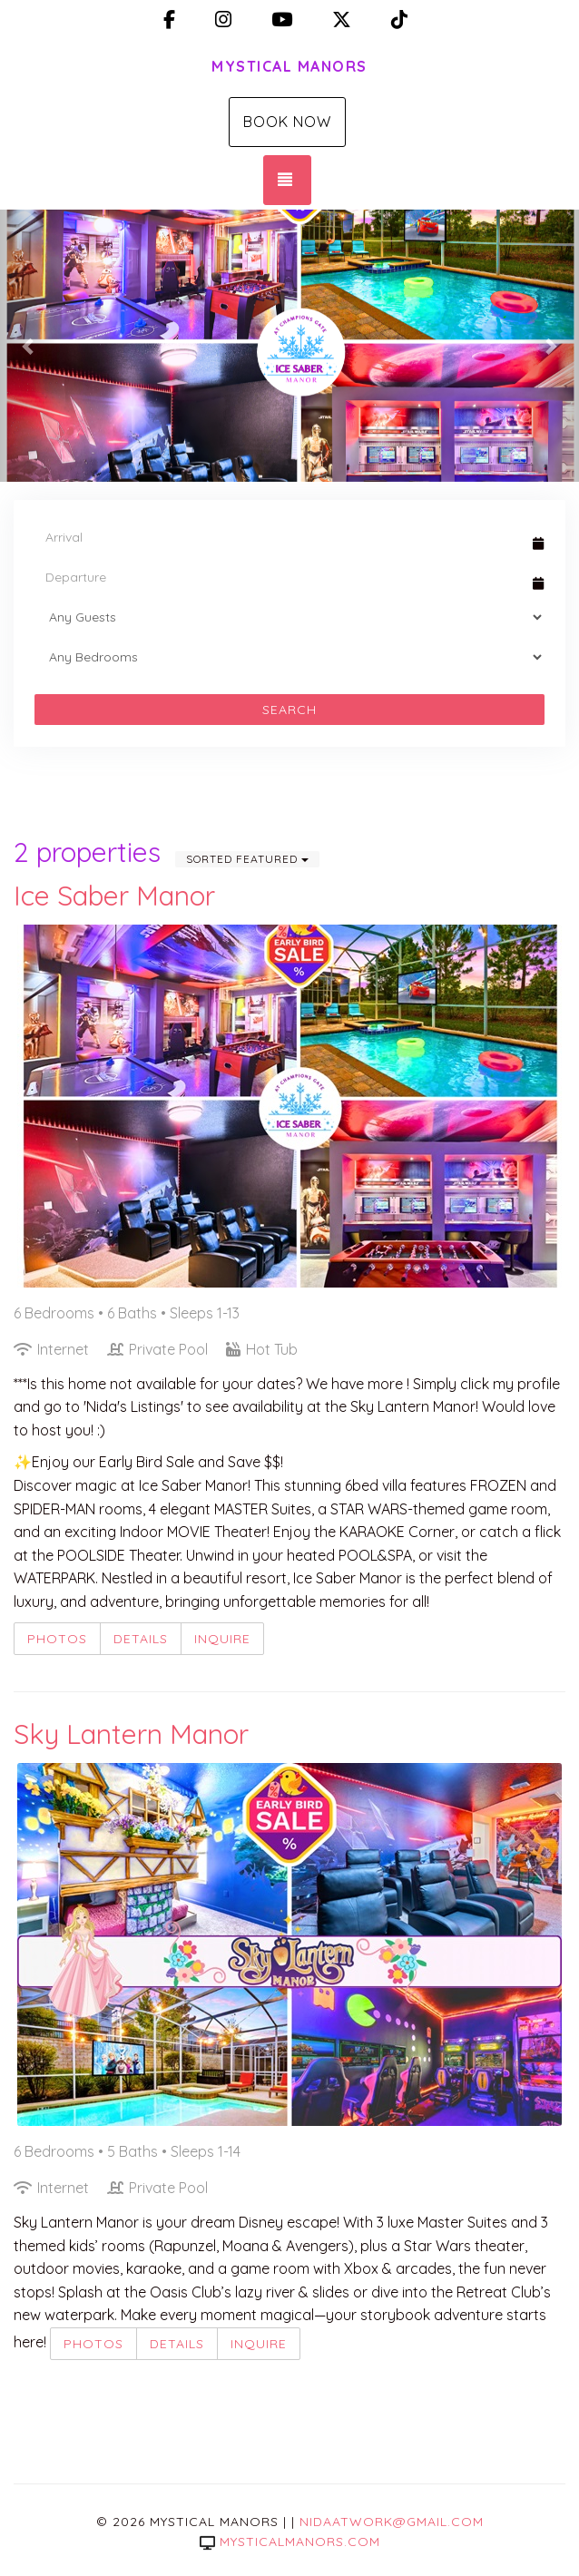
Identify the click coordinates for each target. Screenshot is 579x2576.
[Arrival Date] (281, 537)
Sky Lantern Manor (131, 1734)
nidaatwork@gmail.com (391, 2521)
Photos (57, 1639)
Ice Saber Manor (114, 895)
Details (140, 1639)
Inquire (222, 1639)
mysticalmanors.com (290, 2541)
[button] (29, 346)
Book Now (287, 122)
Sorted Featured (247, 859)
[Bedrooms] (289, 657)
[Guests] (289, 617)
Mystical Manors (289, 66)
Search (289, 709)
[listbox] (289, 346)
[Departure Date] (281, 577)
